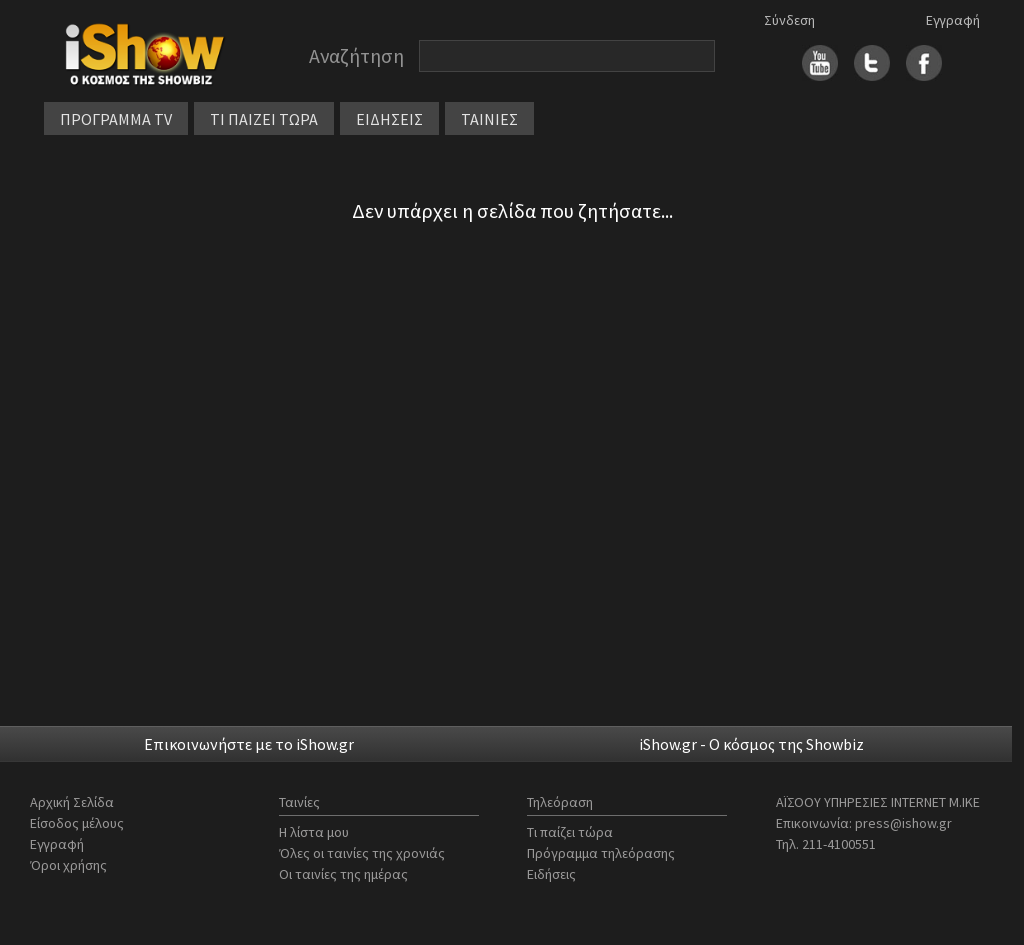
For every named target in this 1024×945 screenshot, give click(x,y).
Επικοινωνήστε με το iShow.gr (249, 744)
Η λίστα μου (314, 832)
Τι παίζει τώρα (570, 832)
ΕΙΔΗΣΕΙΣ (389, 119)
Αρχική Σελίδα (72, 802)
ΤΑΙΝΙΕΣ (489, 119)
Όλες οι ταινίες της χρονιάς (362, 853)
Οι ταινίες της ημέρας (343, 874)
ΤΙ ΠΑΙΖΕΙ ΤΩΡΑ (264, 119)
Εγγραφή (953, 20)
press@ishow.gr (903, 823)
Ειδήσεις (551, 874)
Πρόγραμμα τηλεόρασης (601, 853)
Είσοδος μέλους (77, 823)
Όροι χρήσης (68, 865)
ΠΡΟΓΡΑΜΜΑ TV (116, 119)
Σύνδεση (789, 20)
